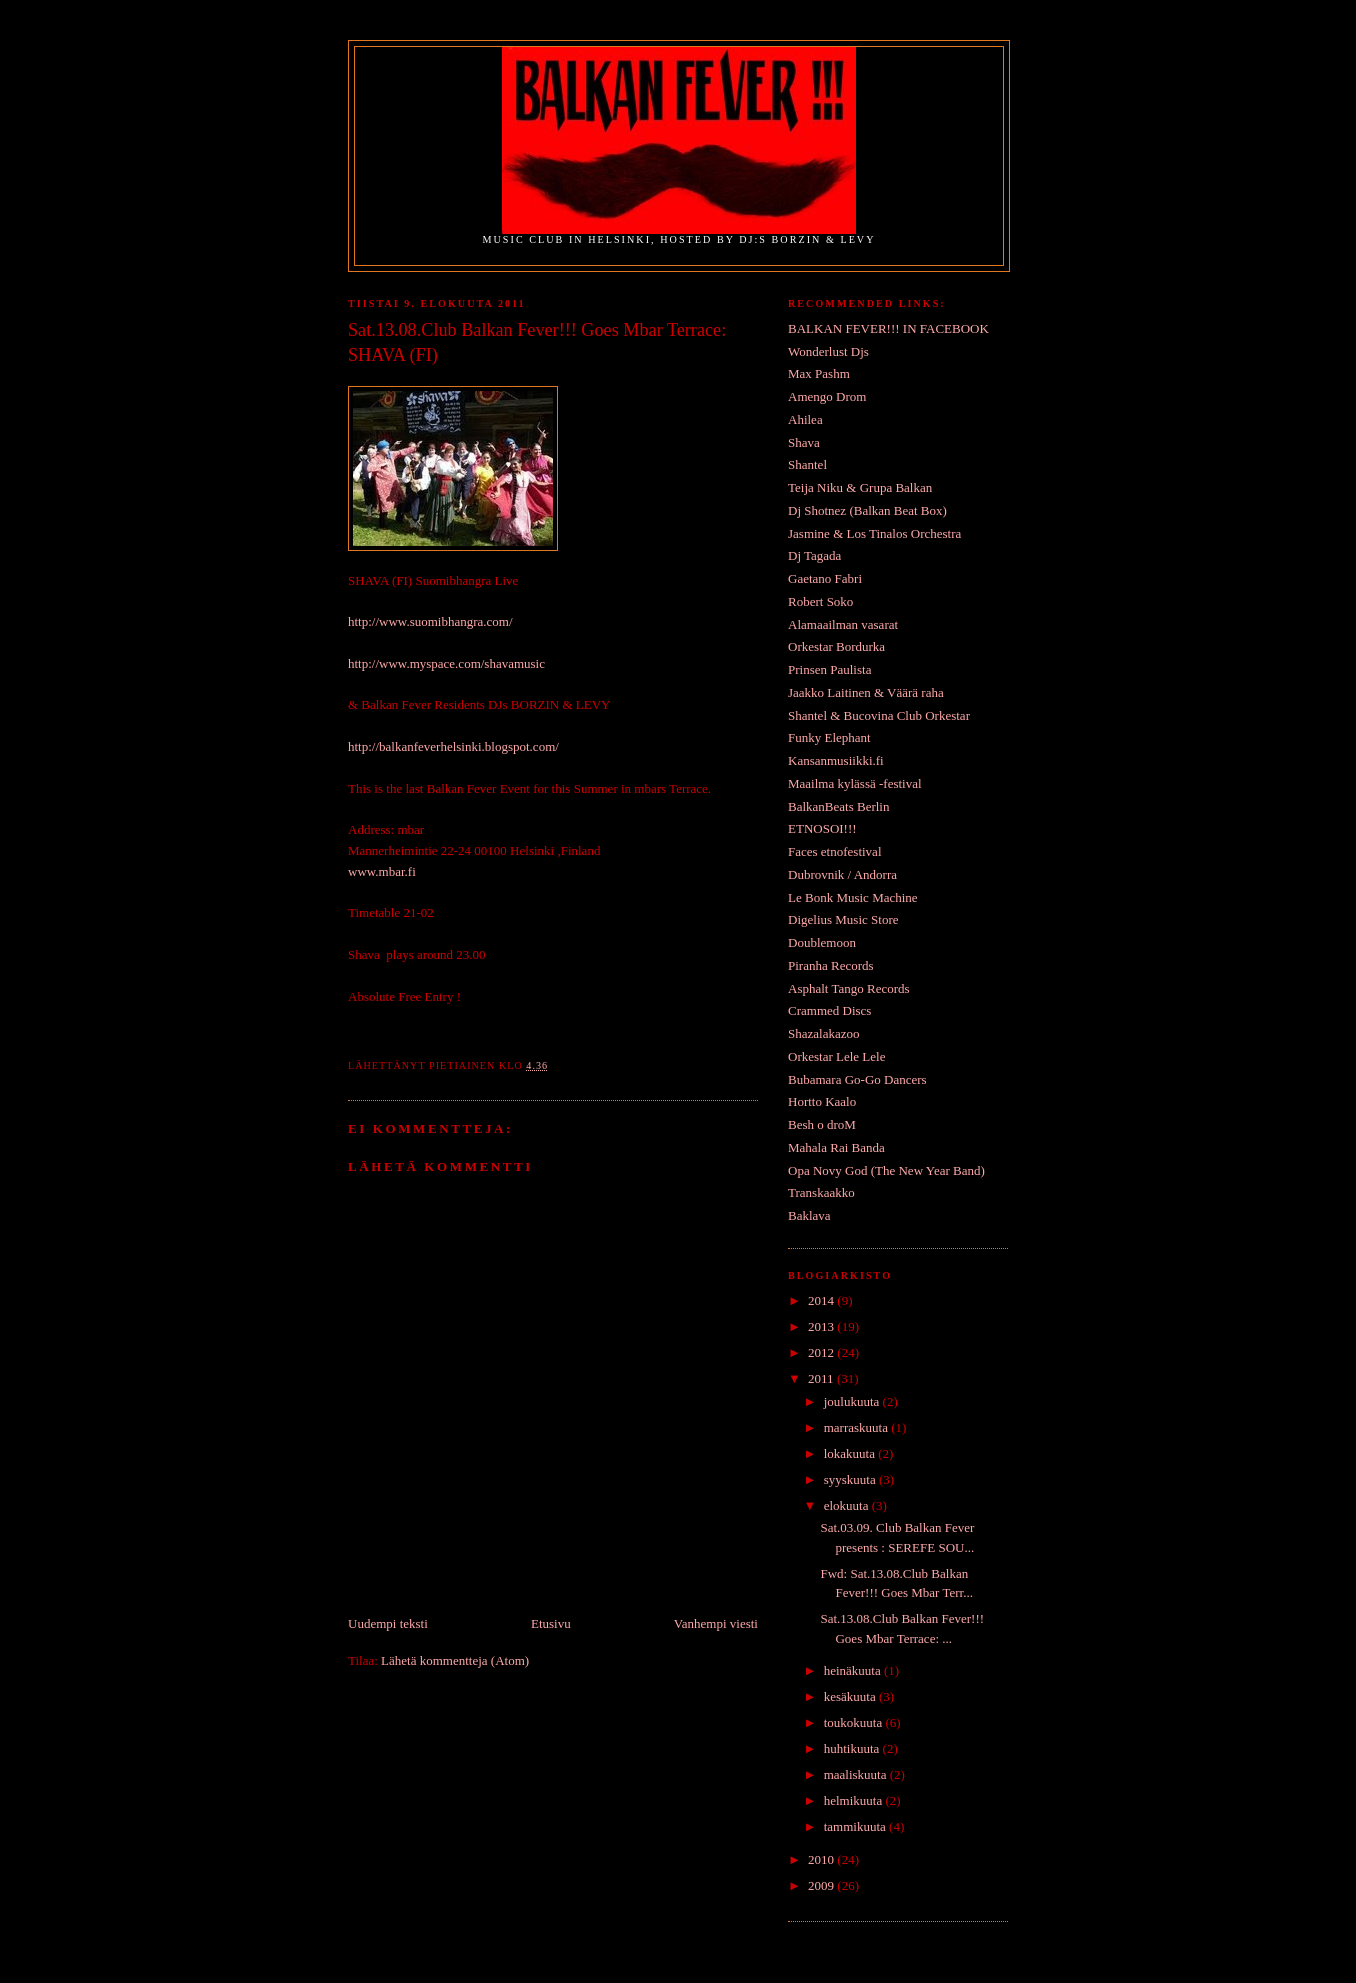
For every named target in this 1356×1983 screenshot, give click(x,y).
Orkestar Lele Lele (836, 1056)
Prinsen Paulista (829, 669)
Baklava (809, 1215)
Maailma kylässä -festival (855, 783)
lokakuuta (851, 1453)
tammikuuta (856, 1826)
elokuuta (848, 1505)
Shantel (807, 464)
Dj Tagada (814, 555)
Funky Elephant (829, 737)
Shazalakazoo (823, 1033)
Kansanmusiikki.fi (836, 760)
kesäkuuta (851, 1696)
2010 (822, 1859)
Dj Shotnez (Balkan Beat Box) (867, 510)
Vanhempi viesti (716, 1623)
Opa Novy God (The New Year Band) (886, 1170)
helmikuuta (855, 1800)
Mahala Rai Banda (836, 1147)
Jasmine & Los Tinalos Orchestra (874, 533)
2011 (822, 1378)
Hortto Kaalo (822, 1101)
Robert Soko (820, 601)
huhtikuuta (853, 1748)
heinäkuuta (854, 1670)
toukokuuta (855, 1722)
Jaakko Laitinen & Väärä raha (866, 692)
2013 (822, 1326)
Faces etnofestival (835, 851)
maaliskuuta (857, 1774)
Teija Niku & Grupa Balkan (860, 487)
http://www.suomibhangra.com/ (430, 621)
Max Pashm (819, 373)
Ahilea (805, 419)
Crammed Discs (829, 1010)
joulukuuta (853, 1401)
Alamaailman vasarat (843, 624)
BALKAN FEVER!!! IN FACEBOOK (888, 328)
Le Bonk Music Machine (853, 897)
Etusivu (551, 1623)
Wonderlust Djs (828, 351)
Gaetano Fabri (825, 578)
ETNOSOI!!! (822, 828)
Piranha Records (831, 965)
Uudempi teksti (388, 1623)
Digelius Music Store (843, 919)
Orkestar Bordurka (836, 646)
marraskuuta (858, 1427)
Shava (804, 442)
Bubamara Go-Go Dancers (857, 1079)
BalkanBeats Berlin (838, 806)
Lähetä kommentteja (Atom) (455, 1660)
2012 (822, 1352)
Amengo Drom (827, 396)
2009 (822, 1885)
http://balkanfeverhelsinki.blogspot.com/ (453, 746)
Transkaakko (821, 1192)
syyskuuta (851, 1479)
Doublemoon (822, 942)
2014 (822, 1300)
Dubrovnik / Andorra (842, 874)
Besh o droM (822, 1124)
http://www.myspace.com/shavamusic (446, 663)
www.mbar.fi (382, 871)
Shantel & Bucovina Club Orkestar (879, 715)
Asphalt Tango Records (849, 988)
